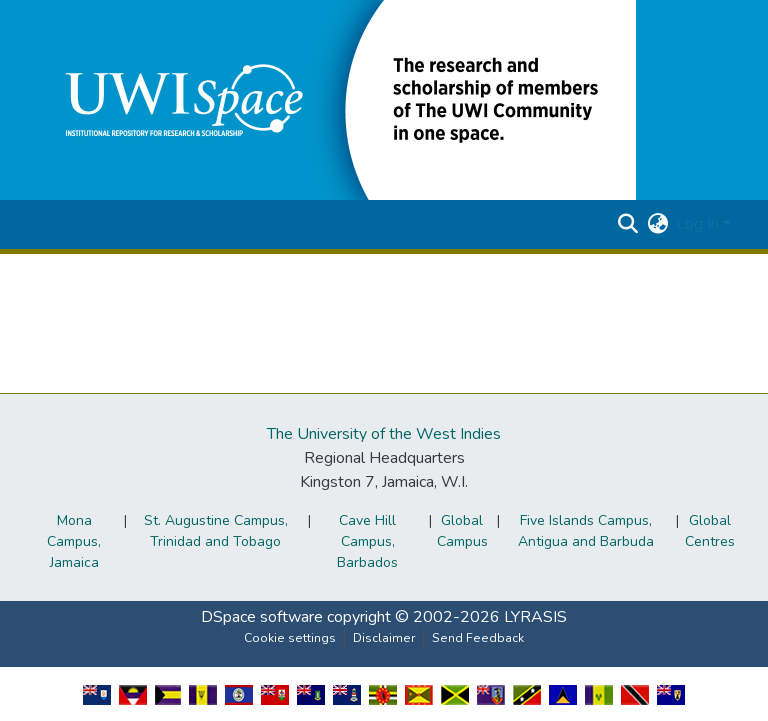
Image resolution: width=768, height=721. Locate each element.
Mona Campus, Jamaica (74, 541)
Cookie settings (290, 638)
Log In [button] (699, 224)
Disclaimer (384, 638)
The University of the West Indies (384, 434)
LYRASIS (535, 617)
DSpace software (262, 617)
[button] (336, 99)
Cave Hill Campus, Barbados (367, 541)
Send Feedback (478, 638)
